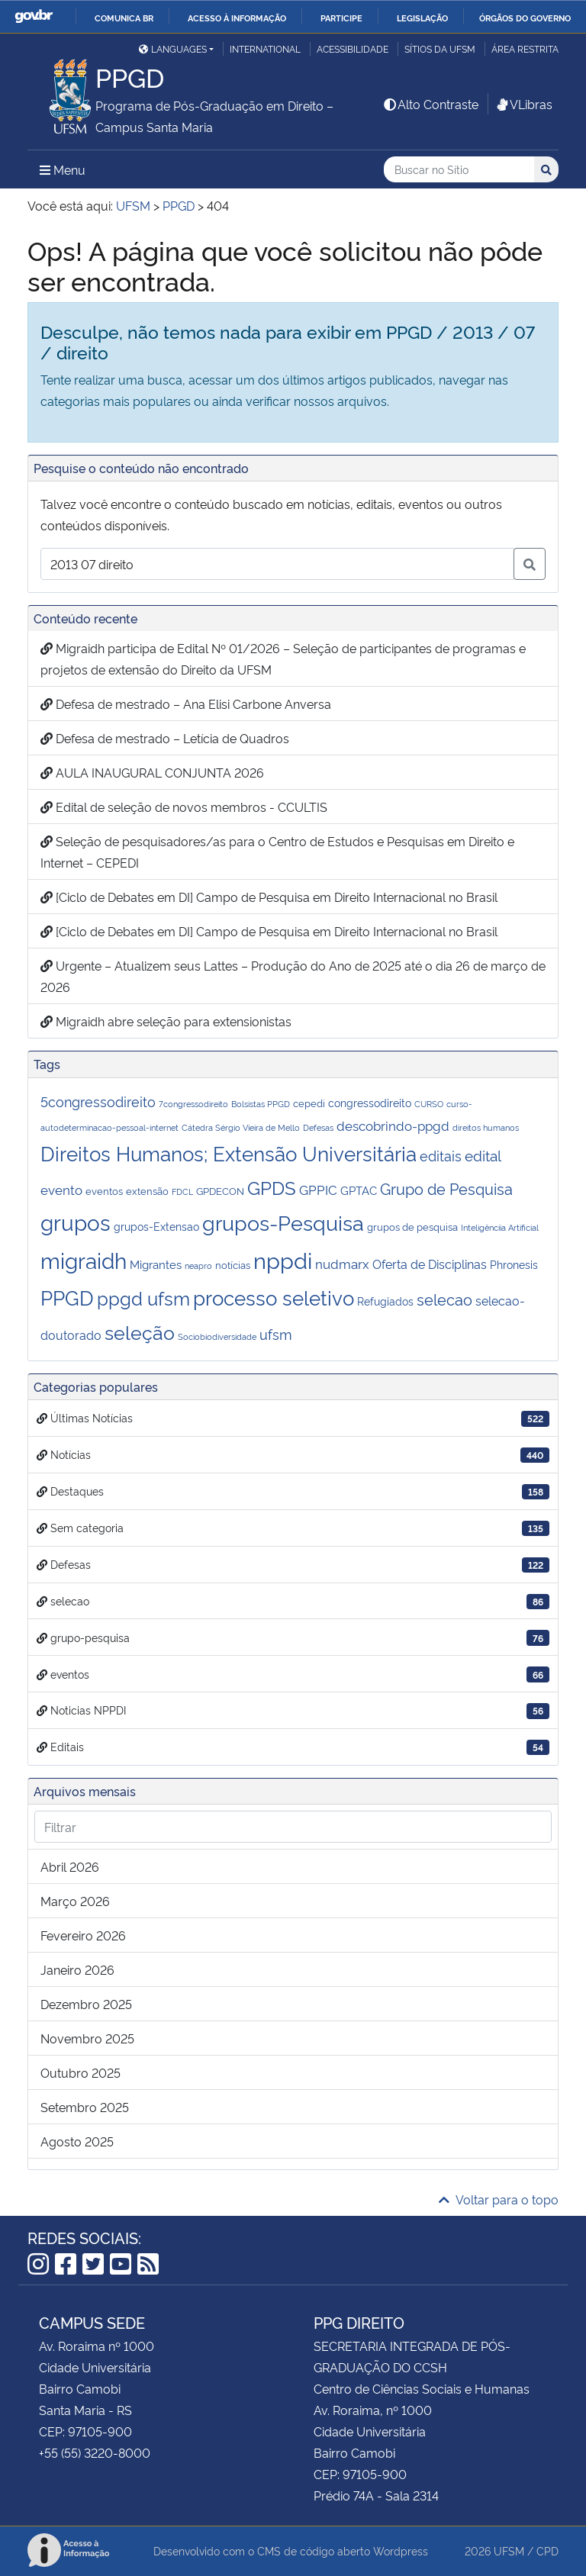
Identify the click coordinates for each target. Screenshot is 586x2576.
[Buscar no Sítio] (459, 169)
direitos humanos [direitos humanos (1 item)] (485, 1127)
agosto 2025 (77, 2141)
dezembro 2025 (86, 2003)
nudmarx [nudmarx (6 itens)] (342, 1263)
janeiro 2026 (77, 1969)
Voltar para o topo (499, 2199)
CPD (547, 2550)
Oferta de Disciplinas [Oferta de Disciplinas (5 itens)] (429, 1263)
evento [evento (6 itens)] (61, 1189)
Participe (341, 17)
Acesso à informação (237, 17)
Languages (173, 48)
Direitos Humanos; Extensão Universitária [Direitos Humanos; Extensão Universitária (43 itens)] (228, 1152)
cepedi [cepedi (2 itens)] (309, 1102)
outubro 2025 (80, 2072)
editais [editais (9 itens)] (441, 1154)
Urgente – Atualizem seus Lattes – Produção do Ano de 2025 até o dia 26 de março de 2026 (293, 976)
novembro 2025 (87, 2038)
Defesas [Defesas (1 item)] (318, 1127)
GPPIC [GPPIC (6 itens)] (318, 1189)
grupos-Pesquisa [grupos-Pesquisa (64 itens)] (283, 1221)
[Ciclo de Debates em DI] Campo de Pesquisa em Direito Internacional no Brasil (268, 896)
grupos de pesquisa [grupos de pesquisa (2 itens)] (412, 1226)
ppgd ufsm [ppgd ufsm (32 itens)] (143, 1297)
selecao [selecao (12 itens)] (444, 1299)
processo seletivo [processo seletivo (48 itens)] (273, 1296)
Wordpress (400, 2550)
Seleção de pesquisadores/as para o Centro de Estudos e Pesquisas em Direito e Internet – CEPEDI (277, 851)
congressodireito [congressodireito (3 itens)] (369, 1102)
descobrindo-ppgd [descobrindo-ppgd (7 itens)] (392, 1125)
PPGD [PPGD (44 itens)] (67, 1296)
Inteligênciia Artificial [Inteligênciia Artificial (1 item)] (500, 1227)
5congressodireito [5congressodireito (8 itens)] (98, 1101)
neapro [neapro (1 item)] (198, 1265)
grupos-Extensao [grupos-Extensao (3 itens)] (156, 1226)
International (265, 48)
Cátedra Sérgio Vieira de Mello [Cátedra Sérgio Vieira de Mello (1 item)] (241, 1127)
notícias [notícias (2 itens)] (232, 1264)
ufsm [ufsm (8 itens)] (275, 1334)
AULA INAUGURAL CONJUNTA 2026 (152, 772)
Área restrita (525, 48)
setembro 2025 (84, 2106)
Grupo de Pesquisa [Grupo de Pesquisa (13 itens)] (446, 1188)
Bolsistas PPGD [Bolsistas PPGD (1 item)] (260, 1103)
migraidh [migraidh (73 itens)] (83, 1259)
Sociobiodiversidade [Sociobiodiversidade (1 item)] (217, 1336)
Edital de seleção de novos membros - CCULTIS (183, 806)
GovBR (33, 16)
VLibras (523, 103)
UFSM (509, 2550)
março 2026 (75, 1900)
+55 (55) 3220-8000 (94, 2452)
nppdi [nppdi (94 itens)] (282, 1259)
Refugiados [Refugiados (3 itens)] (385, 1300)
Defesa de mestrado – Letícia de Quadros (164, 737)
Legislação (422, 17)
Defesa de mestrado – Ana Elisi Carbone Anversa (185, 703)
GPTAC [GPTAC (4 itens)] (358, 1190)
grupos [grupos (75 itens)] (75, 1221)
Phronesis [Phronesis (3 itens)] (514, 1264)
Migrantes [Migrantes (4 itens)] (156, 1264)
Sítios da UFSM (439, 48)
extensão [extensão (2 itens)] (147, 1190)
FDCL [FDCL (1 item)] (182, 1191)
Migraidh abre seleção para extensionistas (165, 1021)
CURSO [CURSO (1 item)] (428, 1103)
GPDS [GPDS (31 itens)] (271, 1186)
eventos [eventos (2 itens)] (104, 1190)
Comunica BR (124, 17)
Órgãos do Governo (525, 17)
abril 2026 (69, 1866)
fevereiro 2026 (83, 1935)
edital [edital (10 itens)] (483, 1155)
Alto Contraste (430, 103)
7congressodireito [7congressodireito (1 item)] (193, 1103)
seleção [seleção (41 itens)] (140, 1331)
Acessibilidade (352, 48)
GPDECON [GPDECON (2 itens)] (220, 1190)
